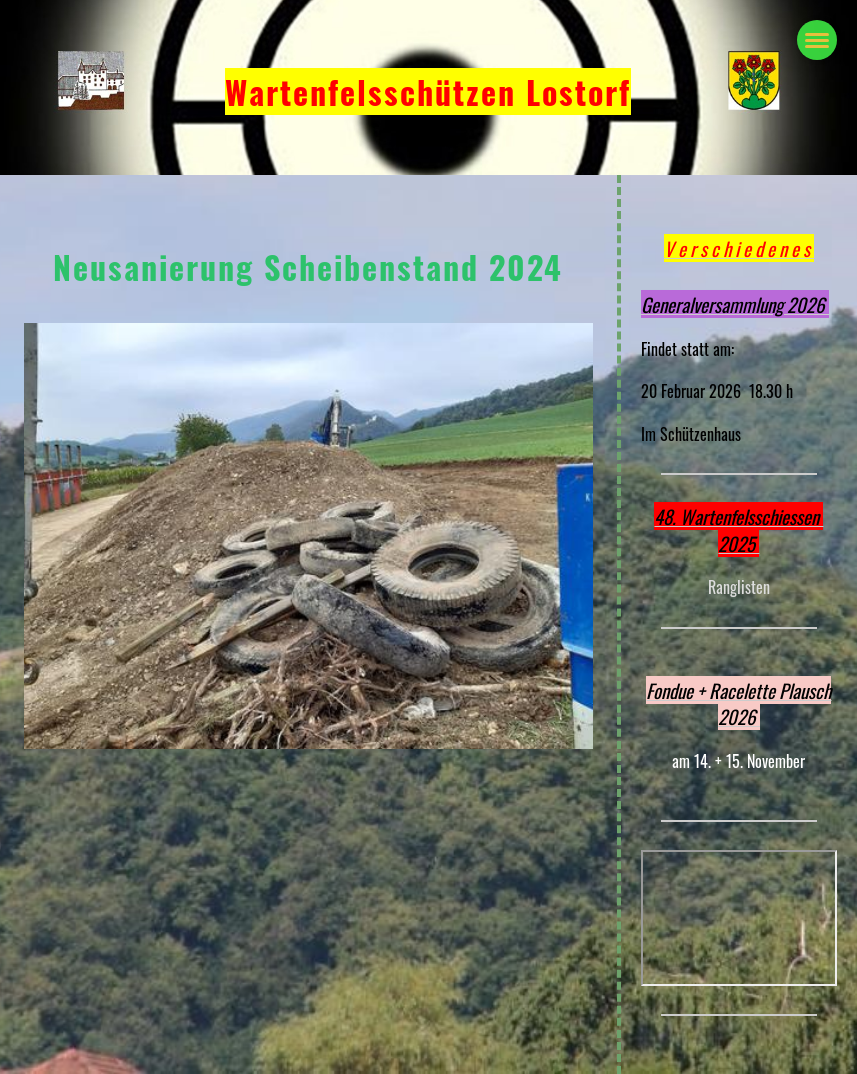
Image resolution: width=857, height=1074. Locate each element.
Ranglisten (739, 587)
